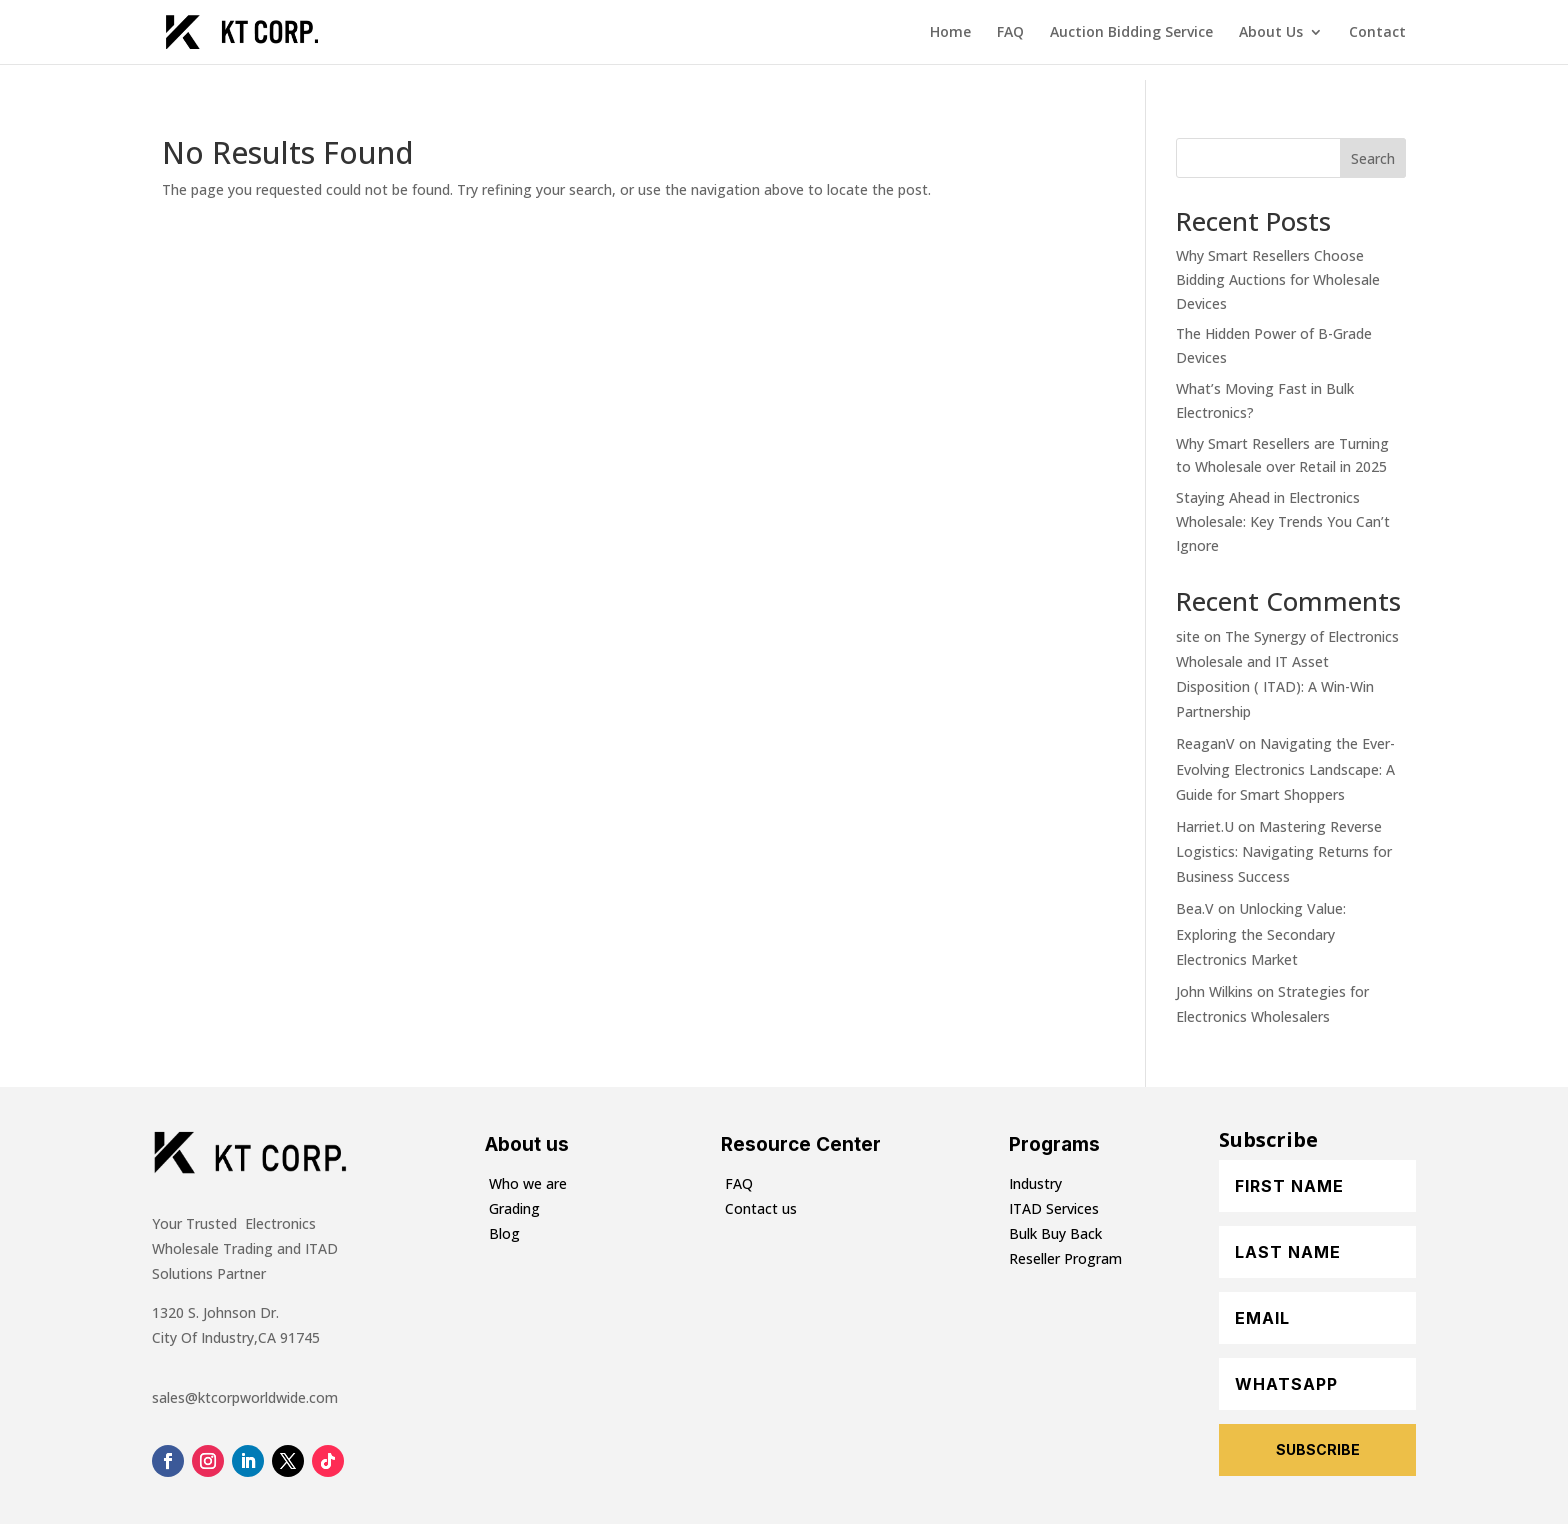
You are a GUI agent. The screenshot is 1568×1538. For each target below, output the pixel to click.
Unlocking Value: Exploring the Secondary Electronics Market (1261, 933)
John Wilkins (1214, 991)
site (1188, 636)
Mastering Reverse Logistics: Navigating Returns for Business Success (1284, 851)
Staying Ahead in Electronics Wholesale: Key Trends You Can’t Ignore (1283, 521)
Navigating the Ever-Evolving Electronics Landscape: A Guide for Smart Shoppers (1285, 768)
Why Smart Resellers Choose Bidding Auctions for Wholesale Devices (1278, 279)
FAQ (1010, 33)
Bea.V (1195, 908)
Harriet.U (1205, 826)
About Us (1271, 33)
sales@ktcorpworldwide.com (245, 1397)
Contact (1377, 33)
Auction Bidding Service (1131, 33)
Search (1373, 158)
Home (950, 33)
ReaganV (1205, 743)
